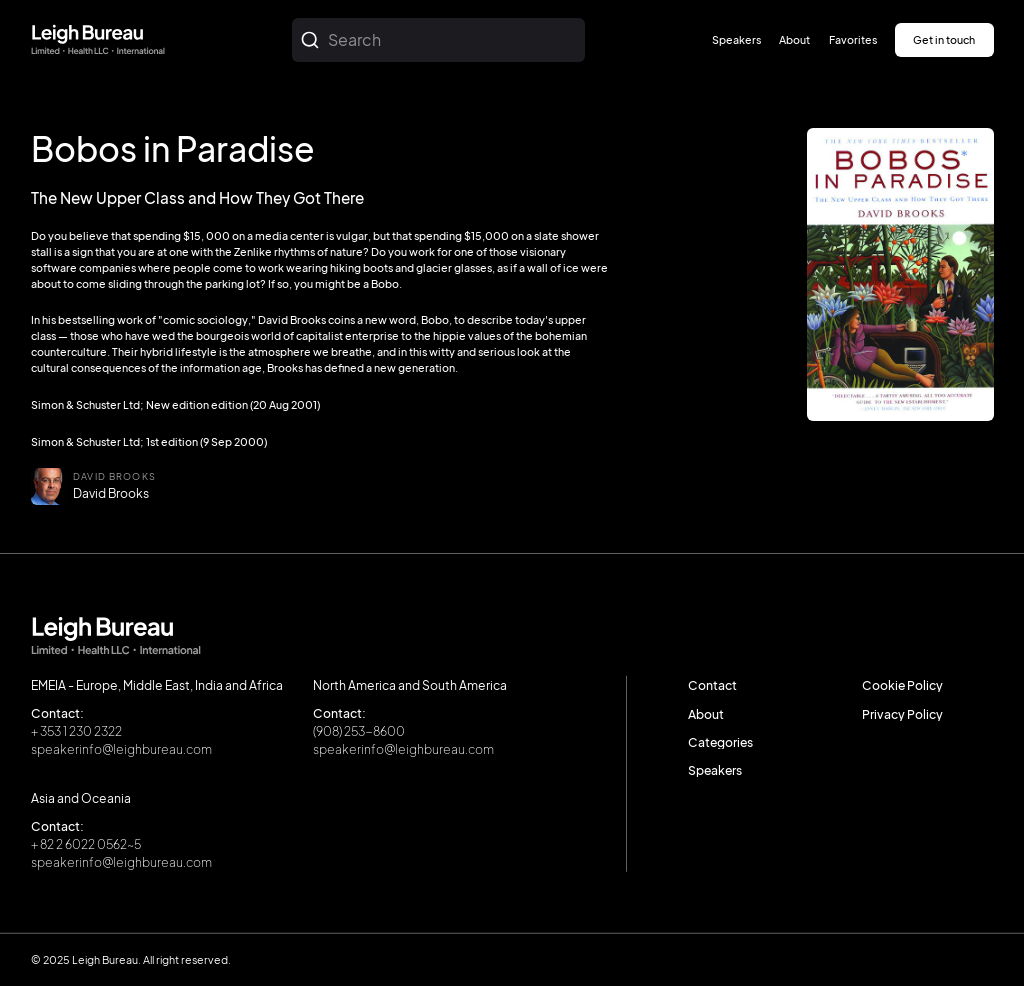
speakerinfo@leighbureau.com (121, 749)
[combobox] (438, 40)
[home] (98, 40)
